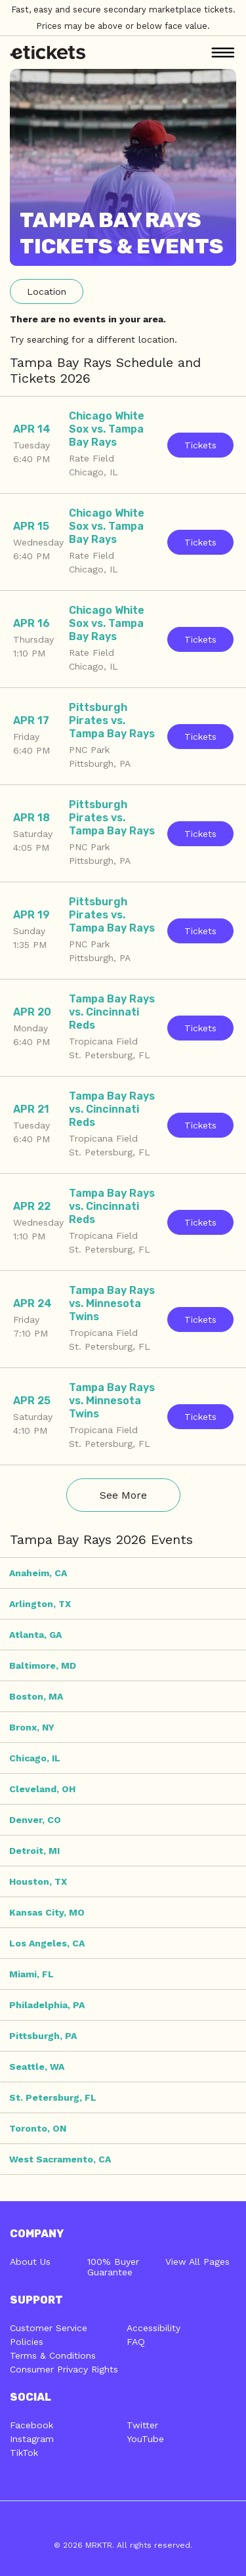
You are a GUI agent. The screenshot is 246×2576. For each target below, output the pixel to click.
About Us (30, 2261)
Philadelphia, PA (47, 2005)
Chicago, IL (34, 1758)
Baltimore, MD (42, 1665)
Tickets (200, 445)
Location (46, 291)
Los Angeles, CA (47, 1943)
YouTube (145, 2439)
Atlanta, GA (35, 1634)
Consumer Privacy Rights (64, 2369)
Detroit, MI (34, 1850)
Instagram (32, 2439)
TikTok (24, 2452)
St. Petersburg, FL (52, 2097)
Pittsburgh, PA (43, 2035)
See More (123, 1495)
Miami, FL (31, 1974)
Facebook (31, 2425)
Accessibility (153, 2328)
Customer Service (48, 2328)
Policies (26, 2341)
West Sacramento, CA (60, 2159)
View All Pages (197, 2261)
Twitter (142, 2425)
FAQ (136, 2341)
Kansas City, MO (47, 1912)
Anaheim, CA (38, 1573)
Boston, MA (36, 1696)
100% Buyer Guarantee (113, 2266)
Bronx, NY (31, 1727)
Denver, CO (35, 1819)
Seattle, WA (36, 2066)
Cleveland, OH (42, 1789)
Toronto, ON (37, 2128)
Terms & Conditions (53, 2355)
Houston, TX (38, 1881)
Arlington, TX (40, 1604)
